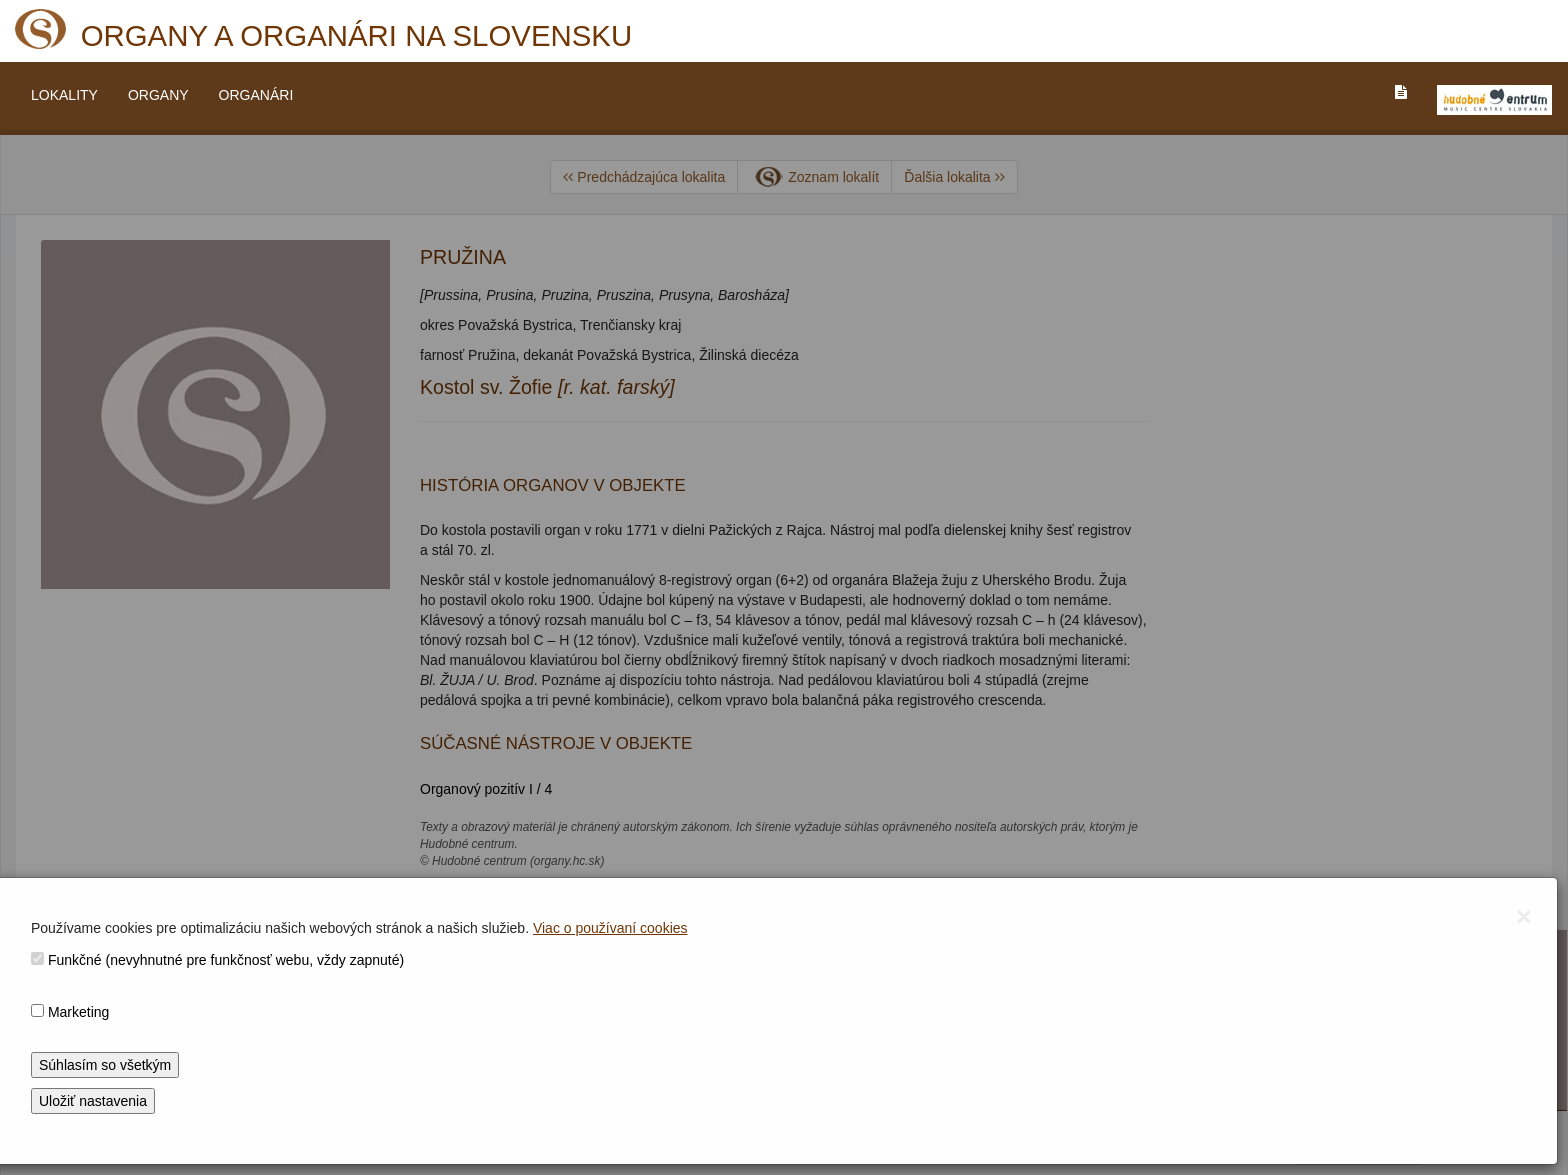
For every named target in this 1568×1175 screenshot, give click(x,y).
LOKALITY (64, 95)
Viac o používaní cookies (610, 928)
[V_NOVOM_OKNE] (1494, 100)
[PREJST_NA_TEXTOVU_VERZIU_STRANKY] (1401, 92)
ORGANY (158, 95)
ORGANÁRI (256, 95)
